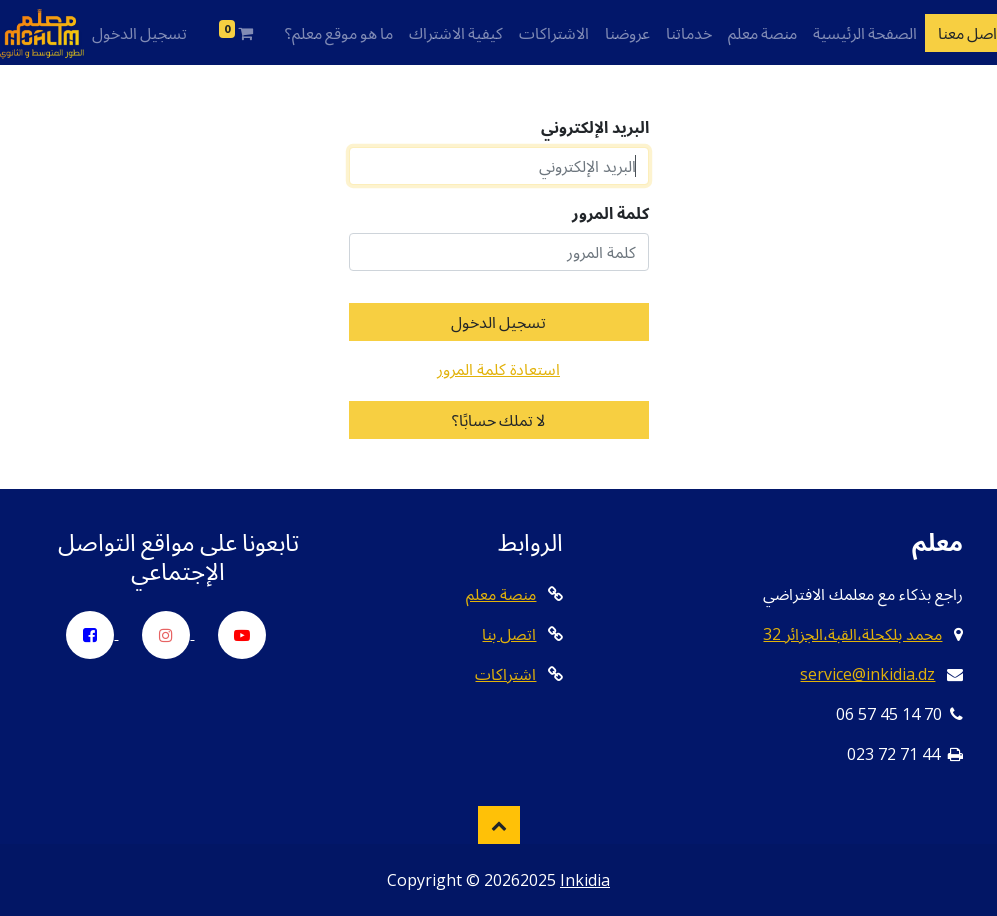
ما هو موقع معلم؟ (339, 33)
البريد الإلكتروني (595, 127)
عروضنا (627, 33)
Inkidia (585, 880)
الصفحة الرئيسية (865, 33)
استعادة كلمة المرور (498, 369)
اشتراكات (505, 674)
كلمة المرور (610, 213)
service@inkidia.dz (867, 674)
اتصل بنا (509, 634)
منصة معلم (762, 33)
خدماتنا (689, 33)
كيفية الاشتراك (456, 33)
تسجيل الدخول (139, 33)
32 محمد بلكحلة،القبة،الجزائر (852, 634)
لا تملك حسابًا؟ (498, 420)
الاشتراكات (554, 33)
